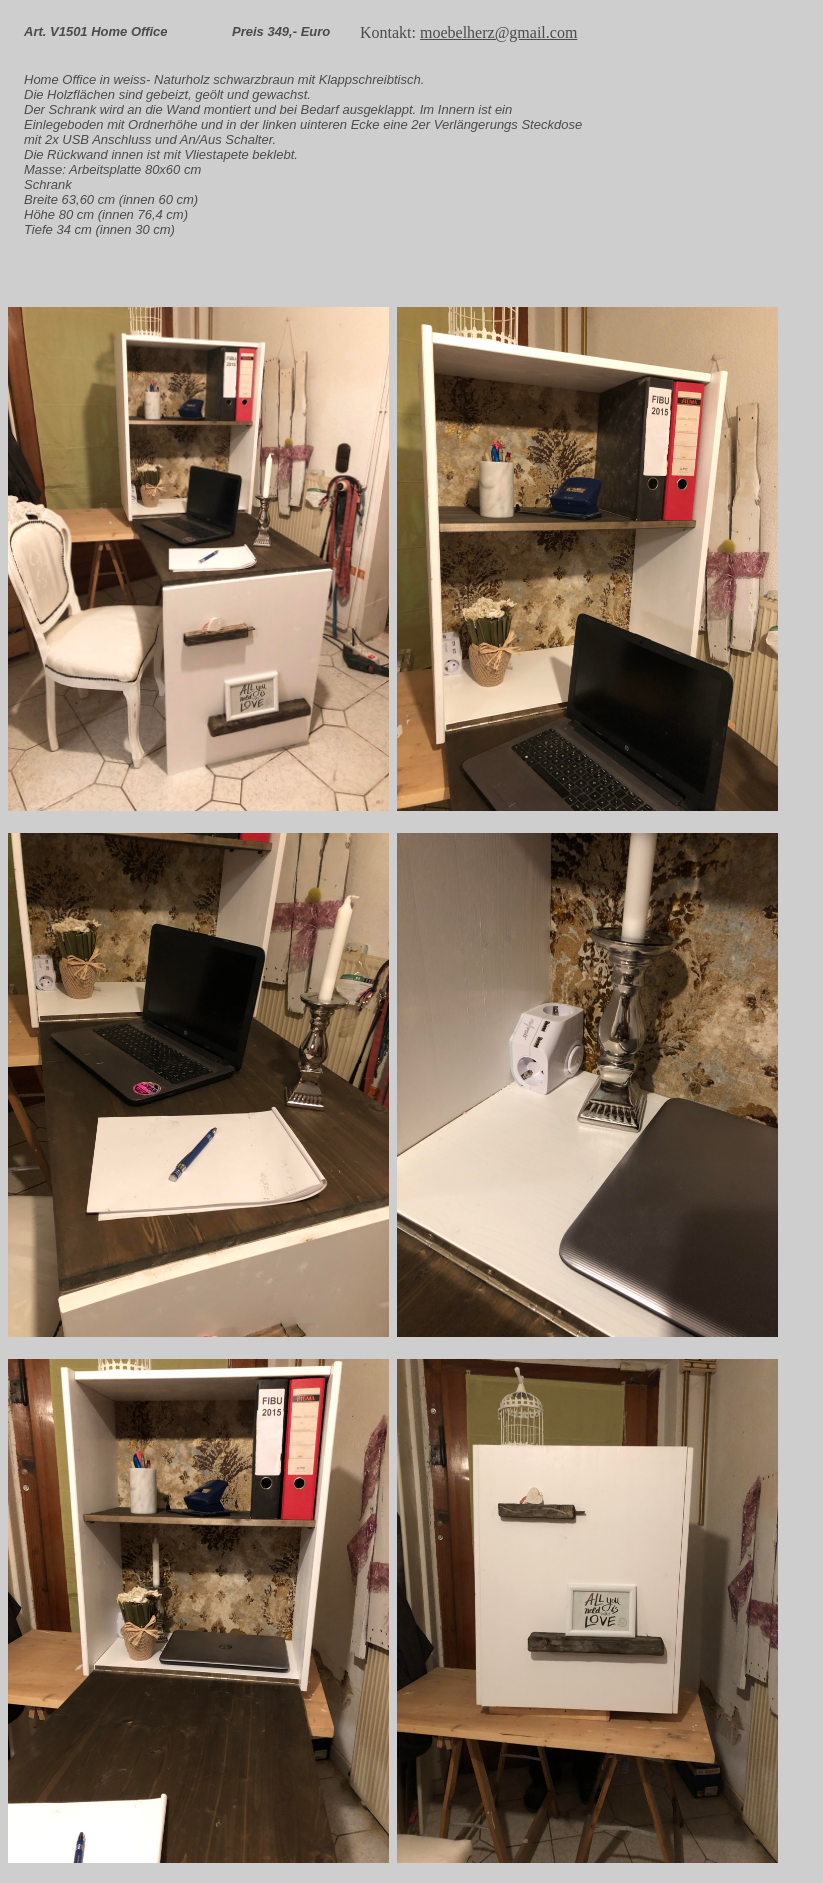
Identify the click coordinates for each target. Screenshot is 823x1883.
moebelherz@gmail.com (498, 32)
